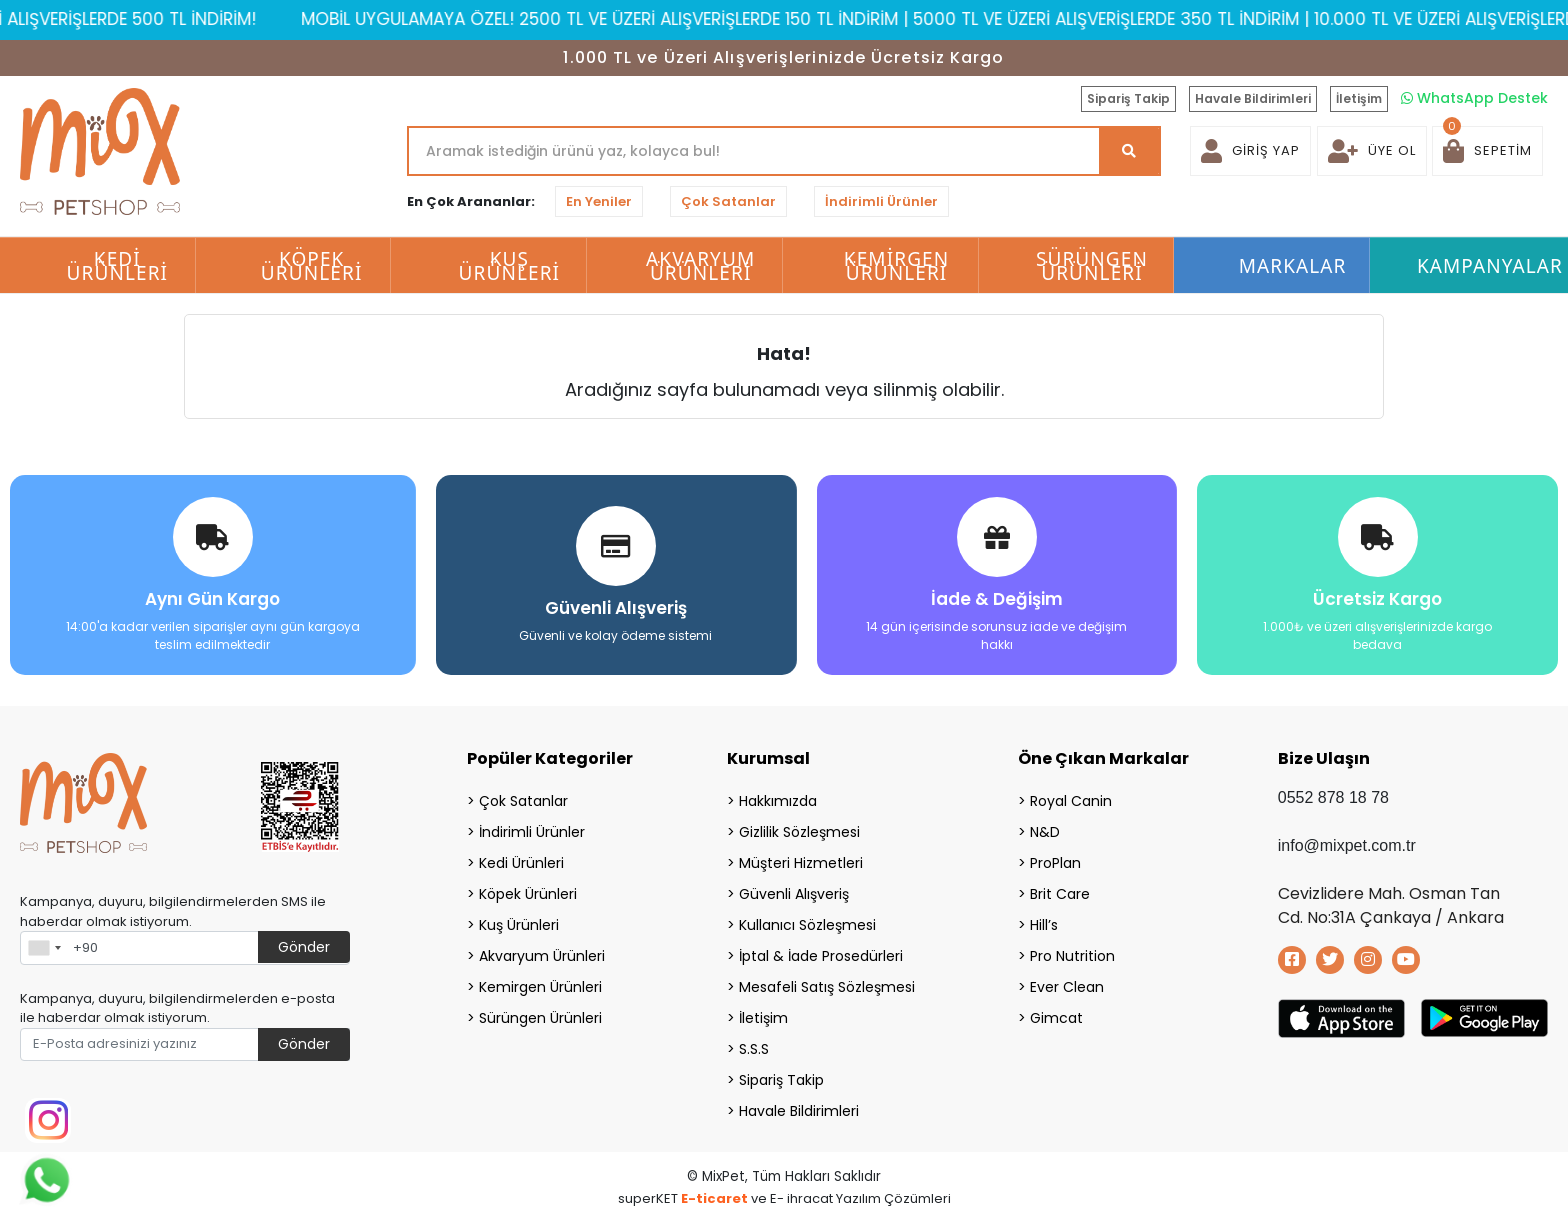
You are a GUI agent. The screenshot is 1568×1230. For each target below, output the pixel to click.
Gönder (304, 946)
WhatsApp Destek (1474, 98)
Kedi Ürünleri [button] (118, 266)
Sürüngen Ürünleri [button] (1092, 266)
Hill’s (1044, 924)
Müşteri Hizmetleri (801, 862)
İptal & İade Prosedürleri (821, 955)
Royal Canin (1071, 800)
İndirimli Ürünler (881, 201)
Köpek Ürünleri (528, 893)
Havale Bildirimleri (1253, 98)
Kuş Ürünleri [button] (510, 266)
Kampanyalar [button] (1490, 266)
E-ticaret (714, 1197)
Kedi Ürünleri (521, 862)
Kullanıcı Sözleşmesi (807, 924)
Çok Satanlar (728, 201)
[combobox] (44, 947)
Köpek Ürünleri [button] (312, 266)
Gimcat (1056, 1017)
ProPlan (1055, 862)
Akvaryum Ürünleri (542, 955)
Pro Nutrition (1072, 955)
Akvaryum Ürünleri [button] (700, 266)
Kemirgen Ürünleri (540, 986)
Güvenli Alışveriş (794, 893)
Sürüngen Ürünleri (540, 1017)
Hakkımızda (778, 800)
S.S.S (754, 1048)
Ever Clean (1067, 986)
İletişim (1359, 98)
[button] (1487, 151)
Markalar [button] (1293, 266)
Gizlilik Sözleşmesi (799, 831)
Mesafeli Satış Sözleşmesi (827, 986)
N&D (1045, 831)
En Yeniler (599, 201)
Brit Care (1060, 893)
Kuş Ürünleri (519, 924)
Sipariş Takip (1128, 98)
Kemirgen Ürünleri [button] (896, 266)
